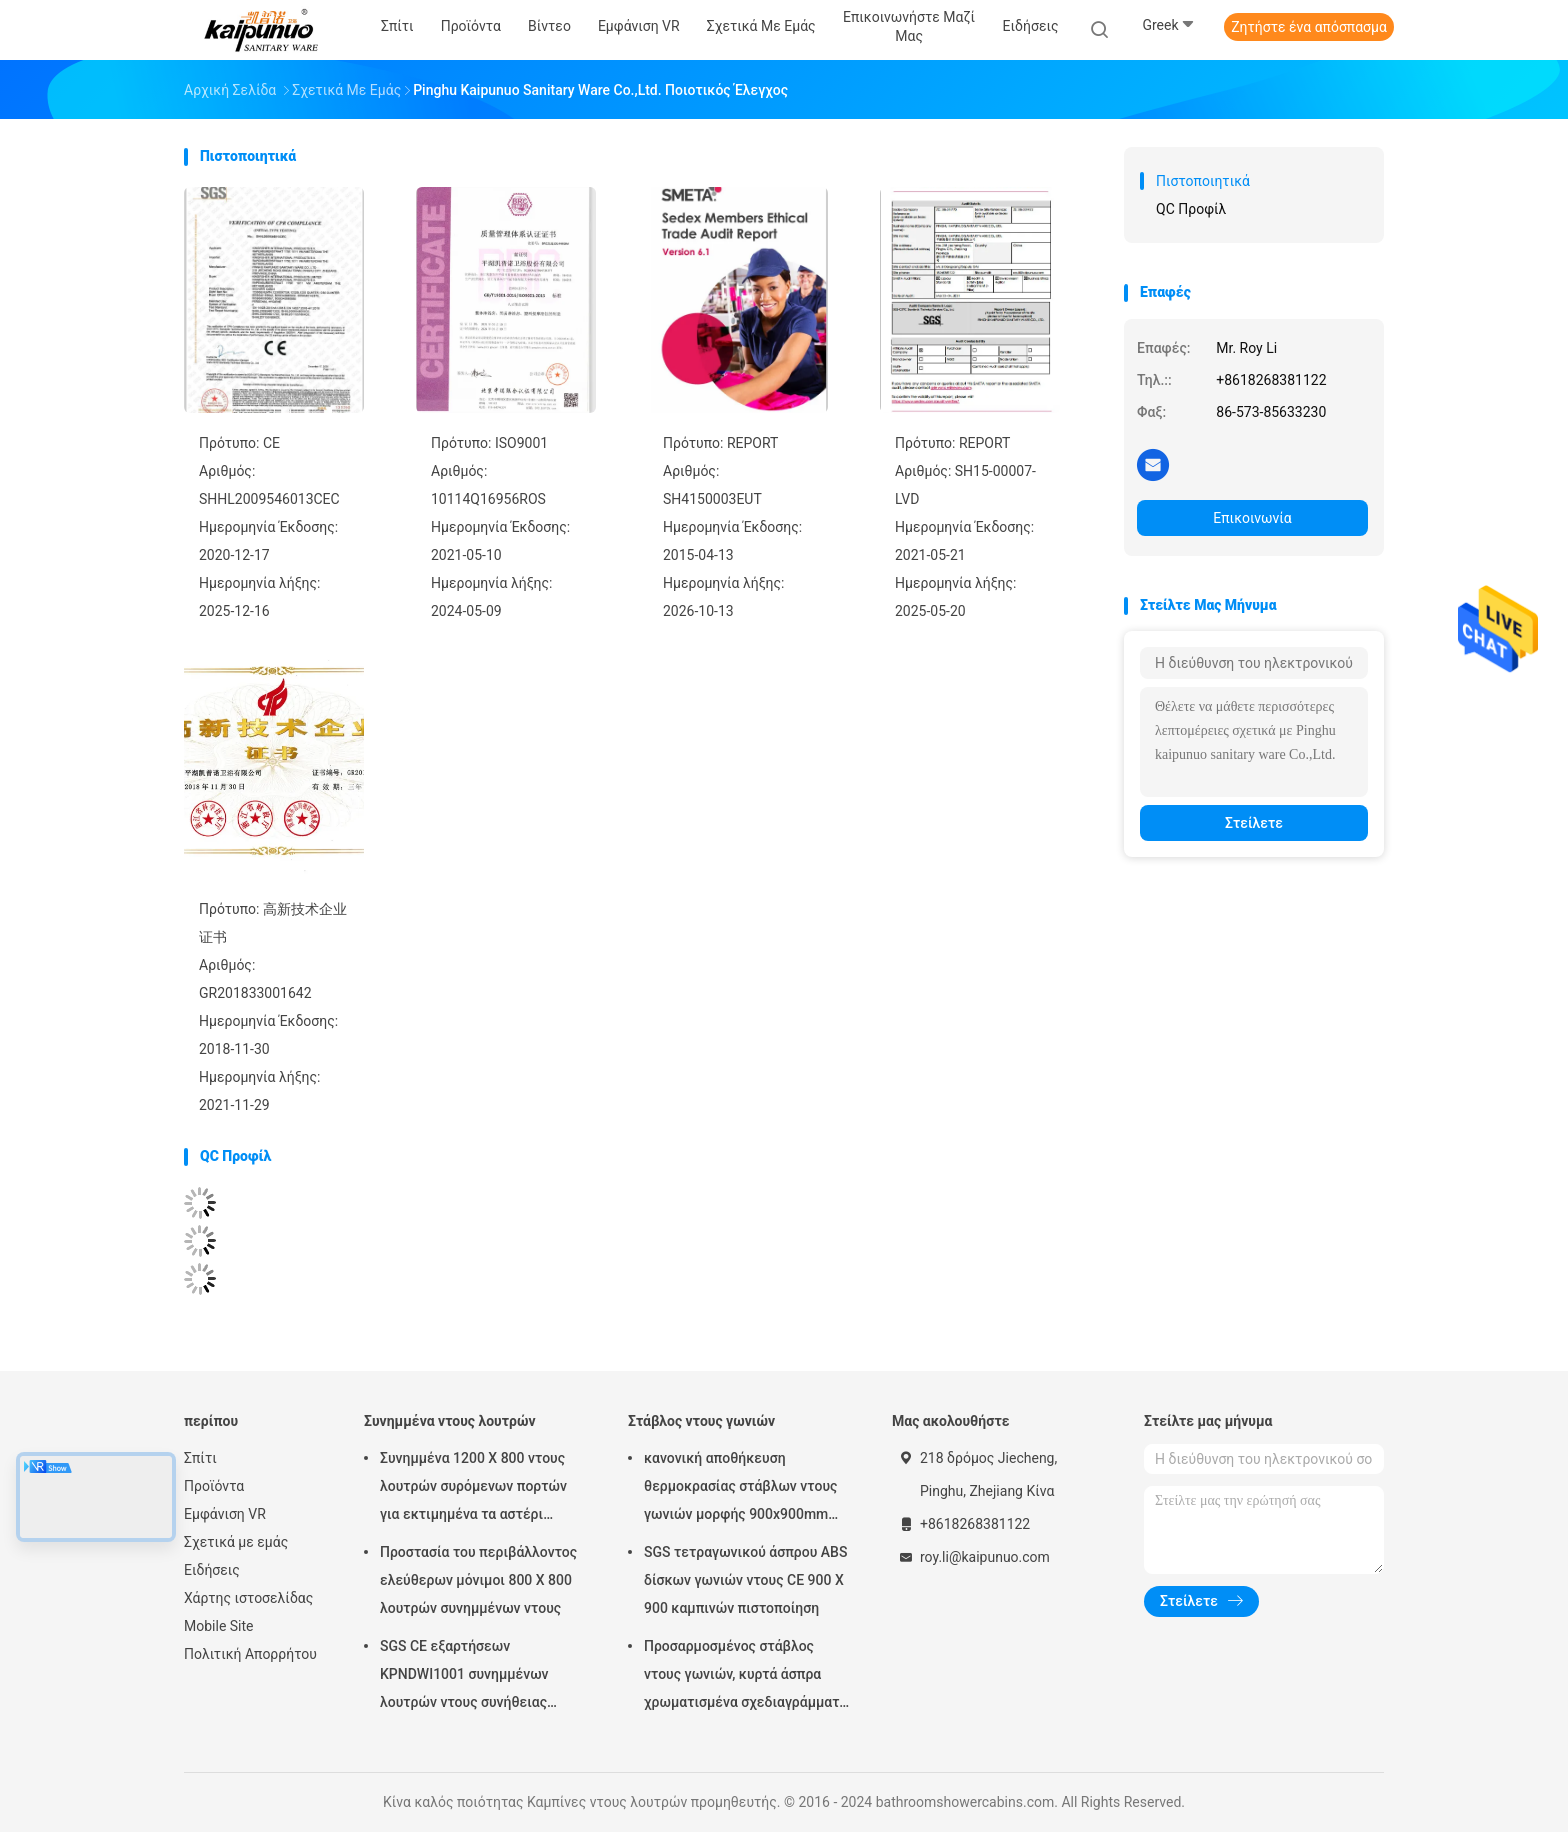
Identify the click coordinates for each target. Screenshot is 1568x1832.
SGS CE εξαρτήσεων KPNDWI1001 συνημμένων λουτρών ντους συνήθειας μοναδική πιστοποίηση (464, 1677)
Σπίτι (200, 1458)
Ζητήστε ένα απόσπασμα (1309, 27)
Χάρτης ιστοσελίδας (248, 1598)
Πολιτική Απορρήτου (250, 1654)
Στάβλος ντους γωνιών (701, 1421)
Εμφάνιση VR (225, 1514)
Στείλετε (1254, 823)
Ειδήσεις (212, 1570)
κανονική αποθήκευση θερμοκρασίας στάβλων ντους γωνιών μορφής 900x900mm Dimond (740, 1489)
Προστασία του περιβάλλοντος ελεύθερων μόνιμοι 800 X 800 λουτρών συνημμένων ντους (478, 1580)
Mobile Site (219, 1626)
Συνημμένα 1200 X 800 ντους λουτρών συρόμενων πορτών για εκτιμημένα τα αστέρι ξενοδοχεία (473, 1489)
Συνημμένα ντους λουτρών (450, 1421)
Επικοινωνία (1252, 518)
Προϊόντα (214, 1486)
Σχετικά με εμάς (236, 1542)
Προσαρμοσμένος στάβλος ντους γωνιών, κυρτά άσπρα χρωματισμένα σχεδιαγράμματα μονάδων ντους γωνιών (745, 1677)
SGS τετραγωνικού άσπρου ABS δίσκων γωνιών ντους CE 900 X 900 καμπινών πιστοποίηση (745, 1580)
